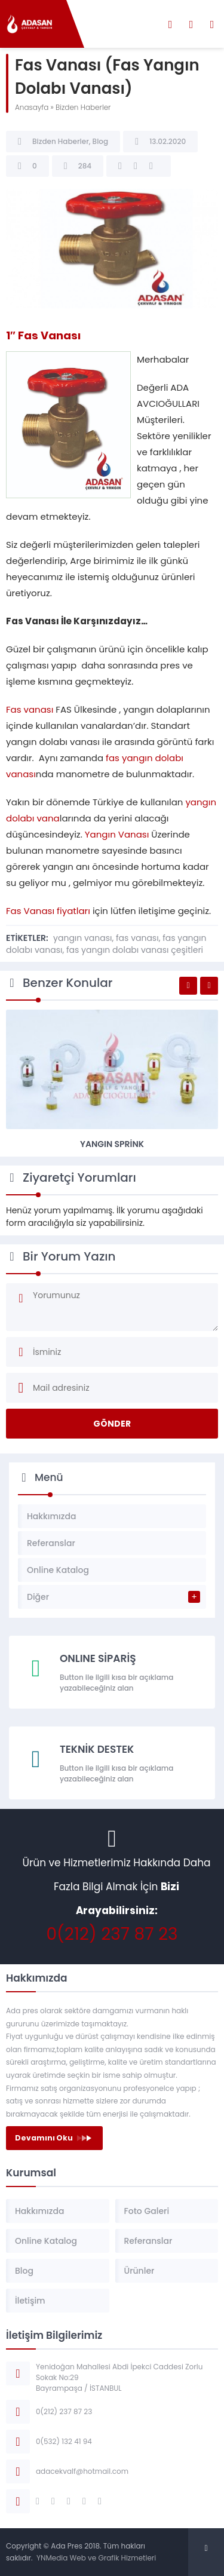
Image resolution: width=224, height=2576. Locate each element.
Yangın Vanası (117, 834)
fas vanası (137, 938)
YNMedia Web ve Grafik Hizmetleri (96, 2558)
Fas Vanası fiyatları (48, 910)
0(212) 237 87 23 (111, 1934)
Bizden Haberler (83, 107)
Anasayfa (31, 107)
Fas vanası (29, 709)
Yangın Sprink (112, 1144)
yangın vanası (82, 938)
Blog (101, 141)
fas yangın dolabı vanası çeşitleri (134, 950)
